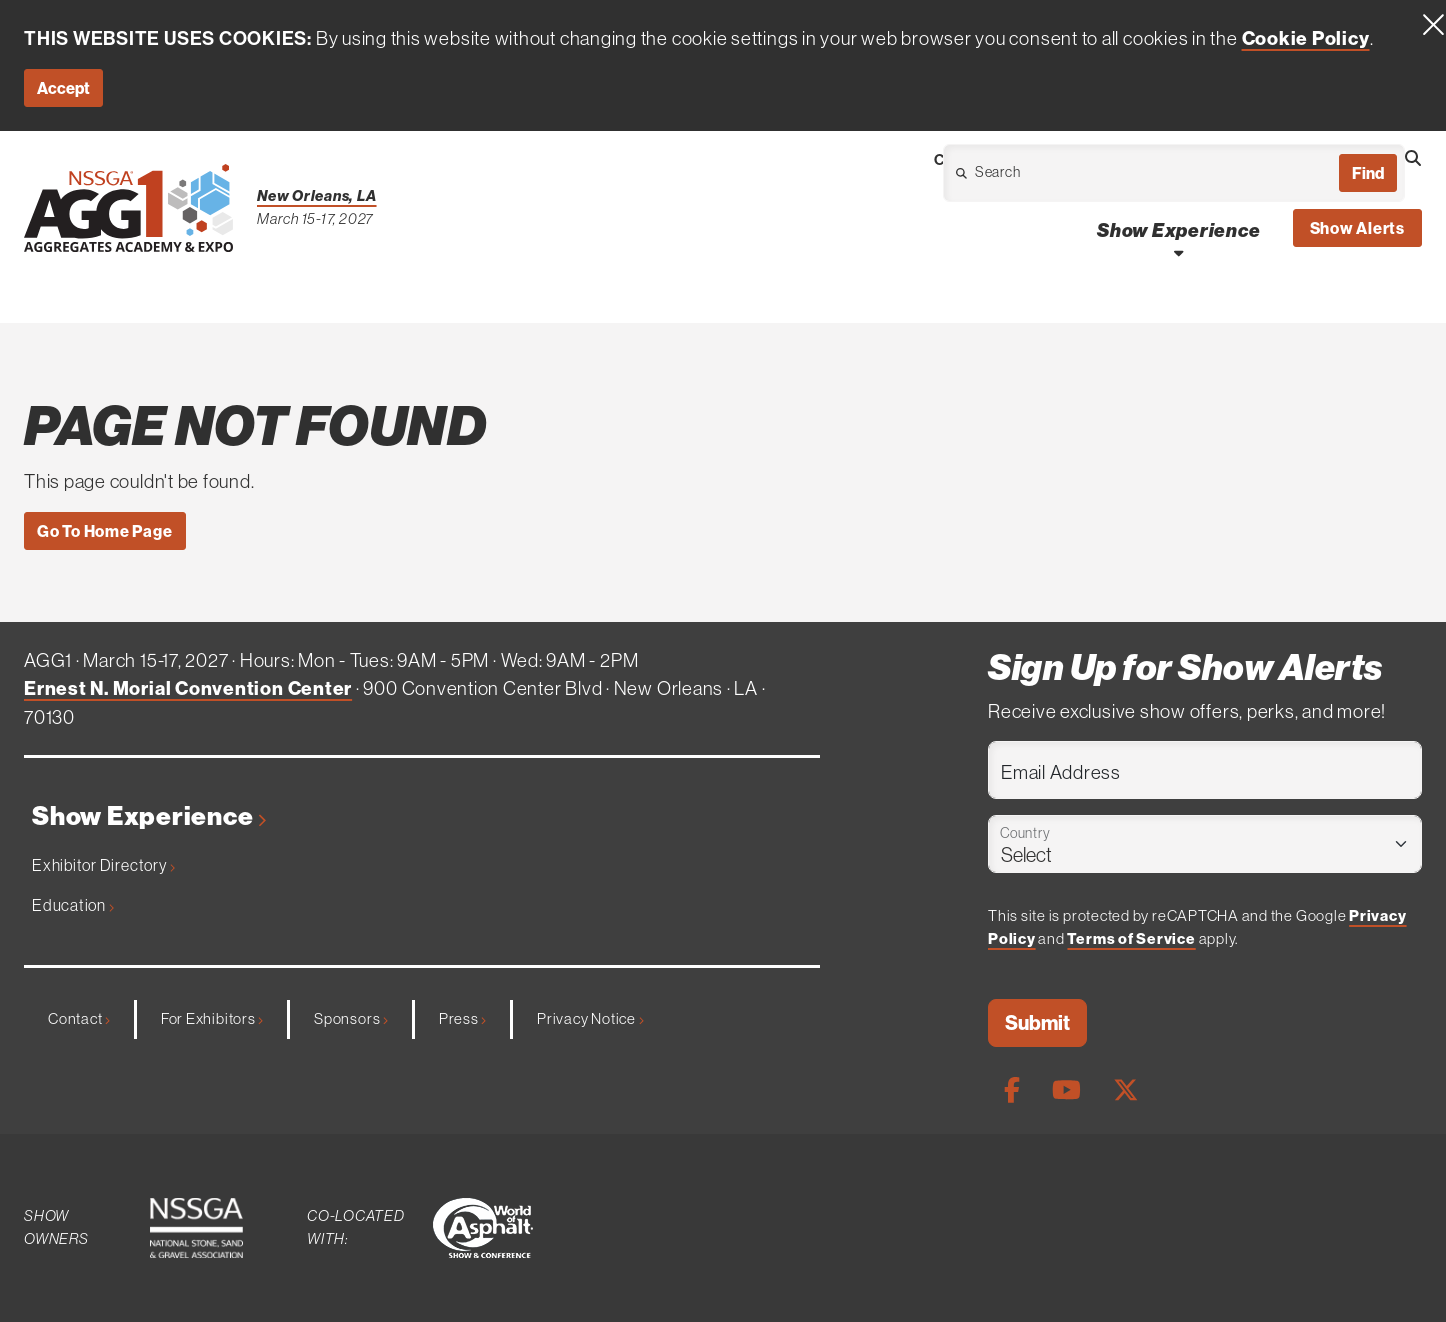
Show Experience (149, 816)
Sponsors (351, 1018)
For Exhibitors (212, 1018)
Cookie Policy (1306, 38)
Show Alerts (1357, 228)
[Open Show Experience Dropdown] (1178, 252)
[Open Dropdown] (1059, 178)
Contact (79, 1018)
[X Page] (1126, 1090)
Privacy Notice (590, 1018)
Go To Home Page (105, 531)
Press (462, 1018)
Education (73, 905)
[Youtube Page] (1066, 1090)
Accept (63, 88)
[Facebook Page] (1012, 1090)
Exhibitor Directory (103, 865)
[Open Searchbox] (1413, 158)
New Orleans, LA (317, 195)
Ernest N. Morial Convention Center (188, 688)
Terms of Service (1131, 938)
